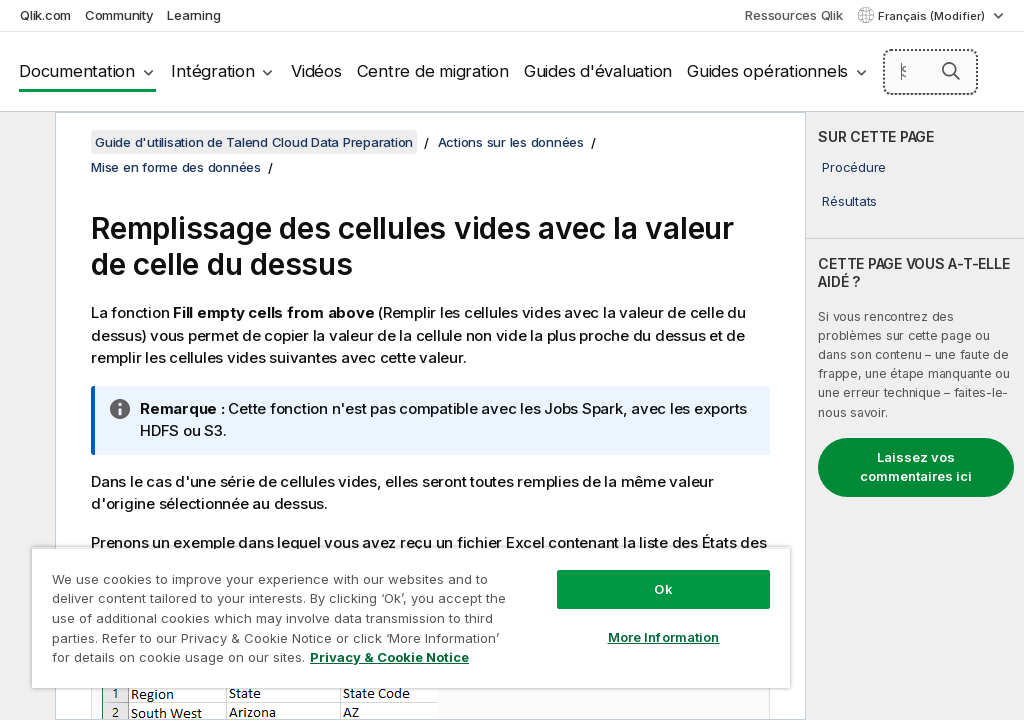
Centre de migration (433, 71)
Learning (193, 15)
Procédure (854, 167)
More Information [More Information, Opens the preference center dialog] (664, 637)
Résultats (849, 201)
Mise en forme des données (176, 167)
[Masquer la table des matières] (25, 143)
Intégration (212, 71)
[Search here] (931, 72)
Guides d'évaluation (598, 71)
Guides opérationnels (767, 71)
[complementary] (915, 416)
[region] (411, 617)
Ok (663, 589)
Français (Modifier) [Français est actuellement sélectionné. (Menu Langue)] (933, 16)
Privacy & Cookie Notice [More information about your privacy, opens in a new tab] (389, 657)
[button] (951, 71)
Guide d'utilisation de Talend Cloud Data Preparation (254, 142)
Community (119, 15)
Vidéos (316, 71)
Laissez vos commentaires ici (916, 467)
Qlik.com (45, 15)
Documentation (77, 71)
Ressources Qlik (793, 15)
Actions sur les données (511, 142)
